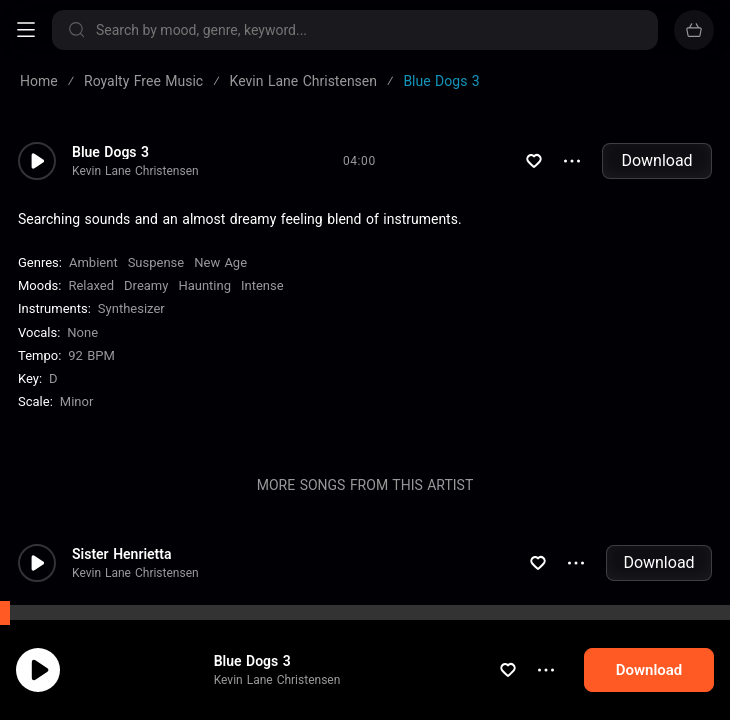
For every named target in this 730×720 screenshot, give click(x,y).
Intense (262, 285)
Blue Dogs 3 (110, 152)
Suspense (156, 262)
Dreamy (146, 285)
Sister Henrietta (122, 554)
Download (656, 160)
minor (77, 401)
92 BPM (91, 355)
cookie (87, 667)
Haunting (204, 285)
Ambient (93, 262)
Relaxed (91, 285)
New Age (220, 262)
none (82, 332)
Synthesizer (131, 308)
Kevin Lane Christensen (135, 171)
